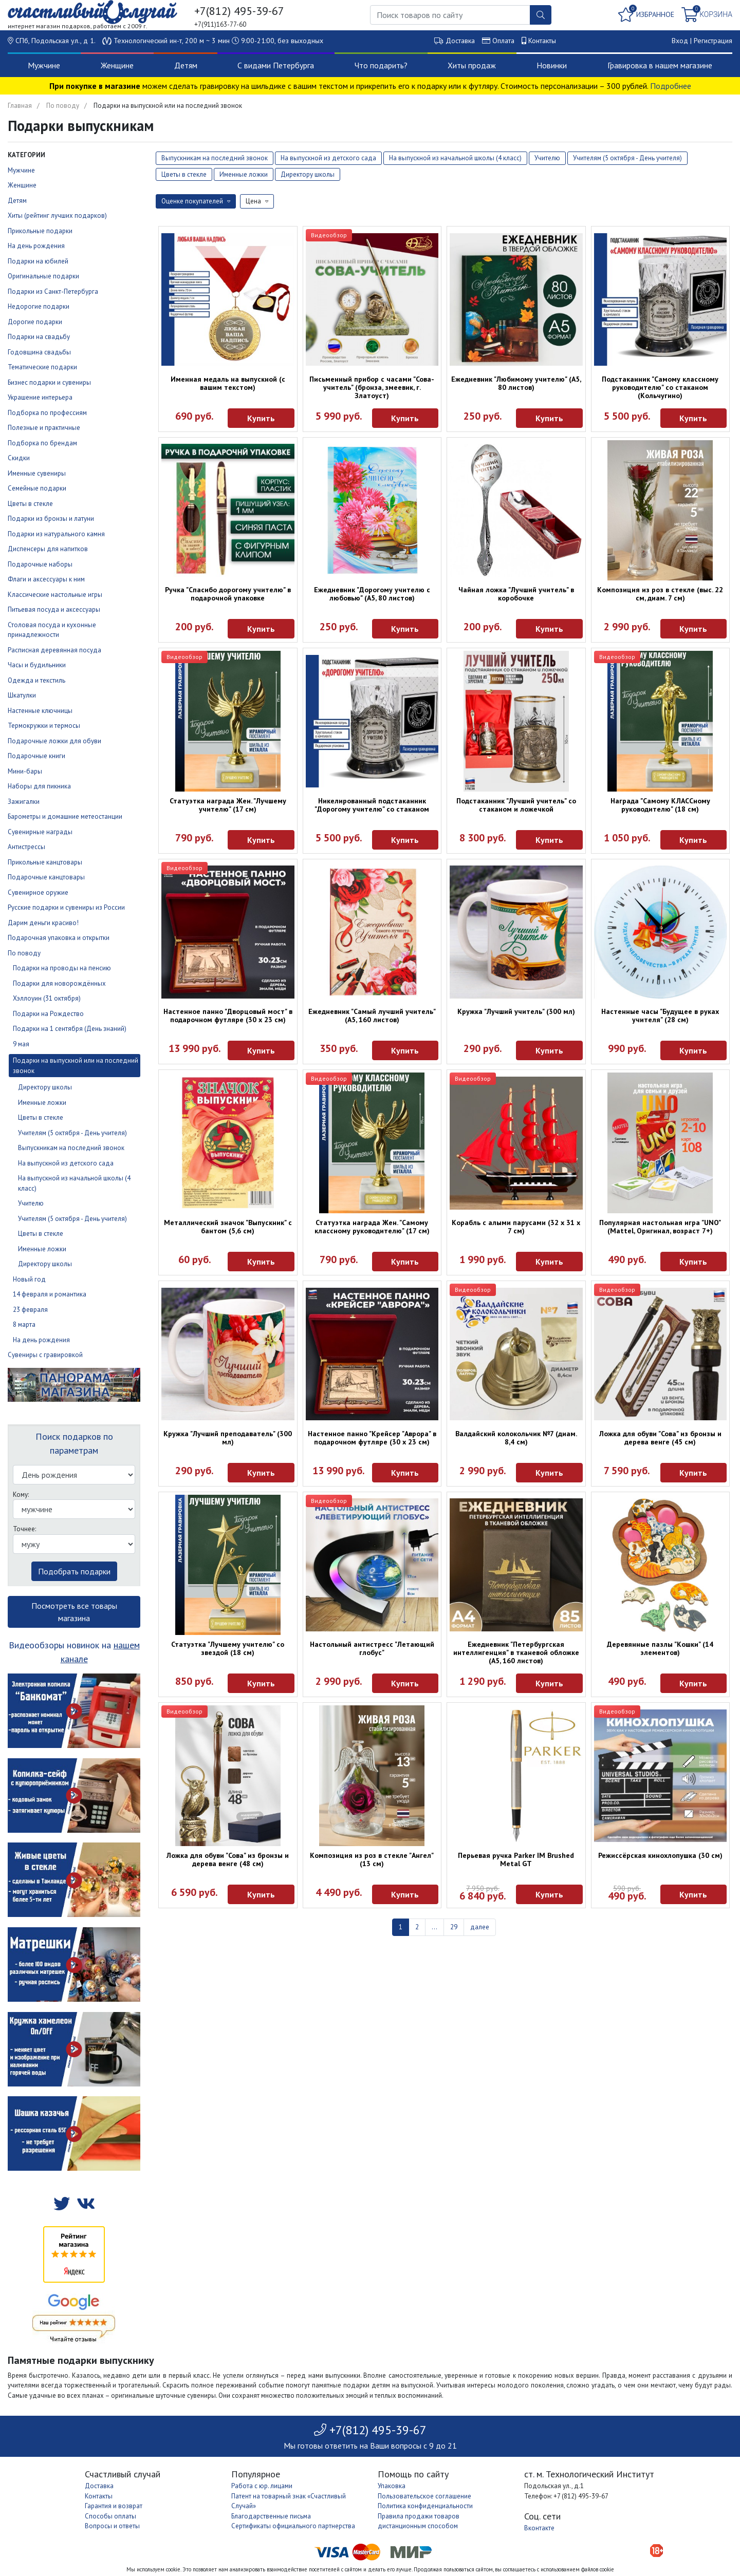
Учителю (31, 1203)
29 (453, 1927)
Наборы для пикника (39, 786)
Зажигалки (24, 801)
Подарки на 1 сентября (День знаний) (69, 1028)
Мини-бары (25, 771)
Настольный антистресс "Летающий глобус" (372, 1648)
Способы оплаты (110, 2516)
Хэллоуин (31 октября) (47, 998)
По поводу (62, 105)
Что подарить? (381, 65)
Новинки (551, 65)
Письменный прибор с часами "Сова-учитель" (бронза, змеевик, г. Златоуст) (371, 387)
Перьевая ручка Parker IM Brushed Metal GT (516, 1859)
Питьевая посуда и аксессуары (54, 609)
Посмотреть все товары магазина (74, 1612)
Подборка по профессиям (47, 412)
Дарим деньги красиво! (43, 922)
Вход (680, 40)
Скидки (19, 458)
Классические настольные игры (55, 594)
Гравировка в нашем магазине (659, 65)
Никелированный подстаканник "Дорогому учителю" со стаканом (371, 805)
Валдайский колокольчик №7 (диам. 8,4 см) (516, 1437)
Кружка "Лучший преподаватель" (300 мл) (227, 1437)
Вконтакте (539, 2528)
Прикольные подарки (40, 231)
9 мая (21, 1044)
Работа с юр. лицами (261, 2485)
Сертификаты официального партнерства (293, 2526)
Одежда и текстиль (36, 680)
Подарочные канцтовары (46, 877)
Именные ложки (42, 1102)
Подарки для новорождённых (59, 983)
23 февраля (30, 1309)
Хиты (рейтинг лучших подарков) (57, 215)
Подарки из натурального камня (56, 534)
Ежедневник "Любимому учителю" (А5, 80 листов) (516, 383)
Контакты (542, 40)
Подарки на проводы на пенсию (62, 968)
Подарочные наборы (40, 564)
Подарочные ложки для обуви (54, 741)
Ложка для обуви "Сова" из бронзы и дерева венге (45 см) (660, 1437)
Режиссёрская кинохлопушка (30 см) (660, 1855)
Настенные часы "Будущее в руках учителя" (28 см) (660, 1015)
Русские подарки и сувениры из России (66, 907)
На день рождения (36, 245)
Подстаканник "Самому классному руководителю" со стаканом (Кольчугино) (660, 387)
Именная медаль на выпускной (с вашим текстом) (228, 383)
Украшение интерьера (40, 397)
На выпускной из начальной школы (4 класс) (455, 158)
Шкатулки (22, 695)
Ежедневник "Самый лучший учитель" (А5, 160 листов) (372, 1015)
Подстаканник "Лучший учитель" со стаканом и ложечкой (516, 805)
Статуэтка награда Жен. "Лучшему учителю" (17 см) (228, 805)
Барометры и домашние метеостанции (65, 816)
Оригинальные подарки (43, 276)
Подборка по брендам (42, 443)
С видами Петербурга (275, 65)
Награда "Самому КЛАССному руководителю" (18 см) (660, 805)
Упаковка (391, 2485)
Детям (185, 65)
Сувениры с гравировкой (45, 1354)
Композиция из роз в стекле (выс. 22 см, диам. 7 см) (660, 594)
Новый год (29, 1279)
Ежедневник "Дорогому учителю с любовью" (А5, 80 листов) (372, 594)
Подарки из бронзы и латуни (51, 518)
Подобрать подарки (74, 1571)
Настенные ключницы (40, 710)
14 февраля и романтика (49, 1294)
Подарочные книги (36, 755)
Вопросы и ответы (112, 2526)
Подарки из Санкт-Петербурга (53, 291)
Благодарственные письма (271, 2516)
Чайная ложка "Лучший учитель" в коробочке (516, 594)
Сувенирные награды (40, 832)
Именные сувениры (37, 473)
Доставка (460, 40)
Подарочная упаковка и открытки (58, 937)
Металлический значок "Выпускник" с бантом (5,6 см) (228, 1226)
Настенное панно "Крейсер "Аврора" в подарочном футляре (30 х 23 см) (372, 1437)
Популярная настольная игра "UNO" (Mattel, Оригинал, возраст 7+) (660, 1226)
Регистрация (713, 40)
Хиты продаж (472, 65)
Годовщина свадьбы (39, 352)
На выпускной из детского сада (66, 1163)
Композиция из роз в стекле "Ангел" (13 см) (372, 1859)
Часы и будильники (37, 665)
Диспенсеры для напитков (48, 548)
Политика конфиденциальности (425, 2506)
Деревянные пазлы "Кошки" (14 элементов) (660, 1648)
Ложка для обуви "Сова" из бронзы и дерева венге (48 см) (227, 1859)
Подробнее (670, 86)
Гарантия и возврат (113, 2506)
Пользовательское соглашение (424, 2496)
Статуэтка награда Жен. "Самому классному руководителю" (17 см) (372, 1226)
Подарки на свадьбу (39, 336)
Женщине (117, 65)
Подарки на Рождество (48, 1013)
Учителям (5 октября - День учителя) (72, 1133)
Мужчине (44, 65)
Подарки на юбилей (38, 261)
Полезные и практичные (44, 427)
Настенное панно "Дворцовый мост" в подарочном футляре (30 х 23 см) (227, 1015)
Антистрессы (26, 846)
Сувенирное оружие (38, 892)
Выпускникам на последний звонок (71, 1147)
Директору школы (45, 1087)
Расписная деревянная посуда (54, 650)
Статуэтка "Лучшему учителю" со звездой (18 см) (227, 1648)
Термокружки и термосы (44, 725)
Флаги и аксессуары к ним (46, 579)
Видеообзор (329, 235)
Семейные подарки (37, 488)
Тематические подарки (42, 367)
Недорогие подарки (38, 306)
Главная (20, 105)
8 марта (24, 1324)
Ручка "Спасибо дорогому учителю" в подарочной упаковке (228, 594)
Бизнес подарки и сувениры (49, 382)
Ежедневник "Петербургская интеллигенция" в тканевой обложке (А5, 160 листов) (516, 1652)
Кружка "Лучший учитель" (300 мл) (516, 1011)
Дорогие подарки (35, 321)
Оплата (503, 40)
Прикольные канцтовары (45, 862)
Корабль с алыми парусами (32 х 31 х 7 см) (516, 1226)
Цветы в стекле (30, 503)
